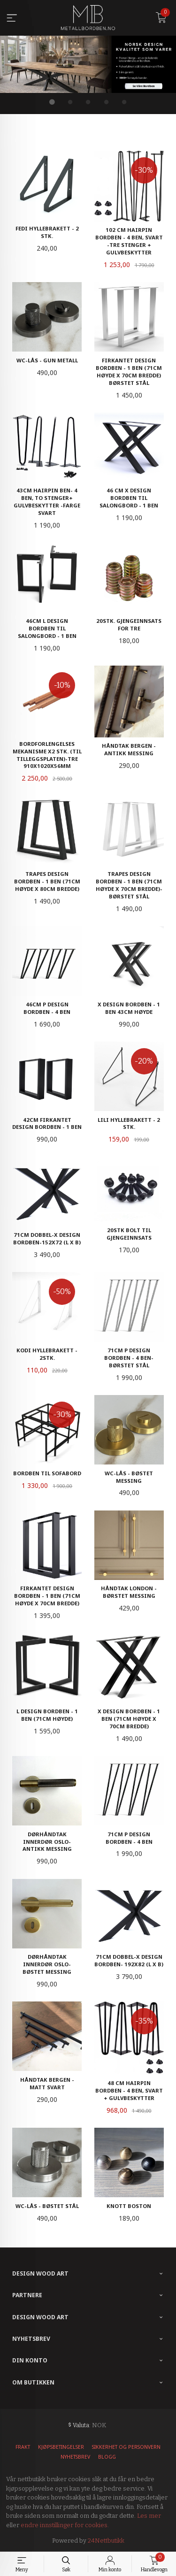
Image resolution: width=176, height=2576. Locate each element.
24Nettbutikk (106, 2540)
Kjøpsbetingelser (61, 2447)
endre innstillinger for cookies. (65, 2525)
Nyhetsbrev (75, 2456)
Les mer (149, 2515)
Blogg (107, 2456)
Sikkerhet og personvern (126, 2447)
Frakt (22, 2447)
